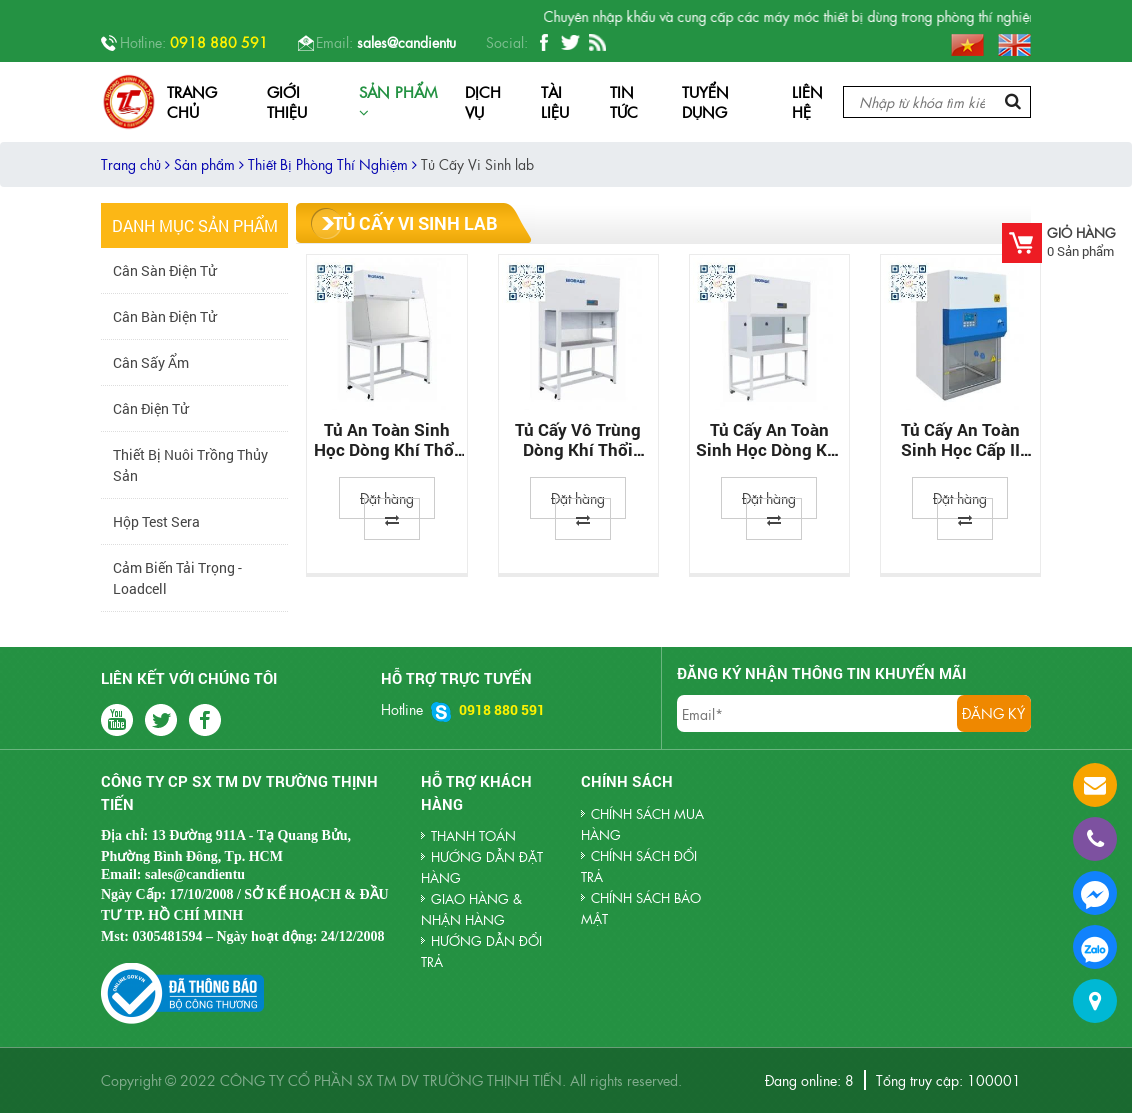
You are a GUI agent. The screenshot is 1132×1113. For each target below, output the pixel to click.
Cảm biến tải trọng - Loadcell (177, 578)
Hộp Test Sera (156, 521)
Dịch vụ (483, 101)
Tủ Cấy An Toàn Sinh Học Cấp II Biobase (960, 440)
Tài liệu (555, 101)
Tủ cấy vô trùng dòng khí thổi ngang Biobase (578, 440)
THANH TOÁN (473, 835)
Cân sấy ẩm (151, 362)
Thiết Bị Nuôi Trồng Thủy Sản (190, 465)
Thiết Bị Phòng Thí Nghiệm (332, 164)
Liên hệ (807, 101)
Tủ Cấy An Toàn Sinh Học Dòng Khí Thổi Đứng (769, 440)
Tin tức (624, 101)
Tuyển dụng (705, 101)
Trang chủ (192, 101)
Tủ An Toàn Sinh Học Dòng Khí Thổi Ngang (386, 440)
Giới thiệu (287, 101)
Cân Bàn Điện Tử (164, 316)
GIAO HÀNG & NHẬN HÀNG (471, 909)
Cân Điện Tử (150, 408)
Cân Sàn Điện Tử (164, 270)
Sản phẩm (398, 100)
